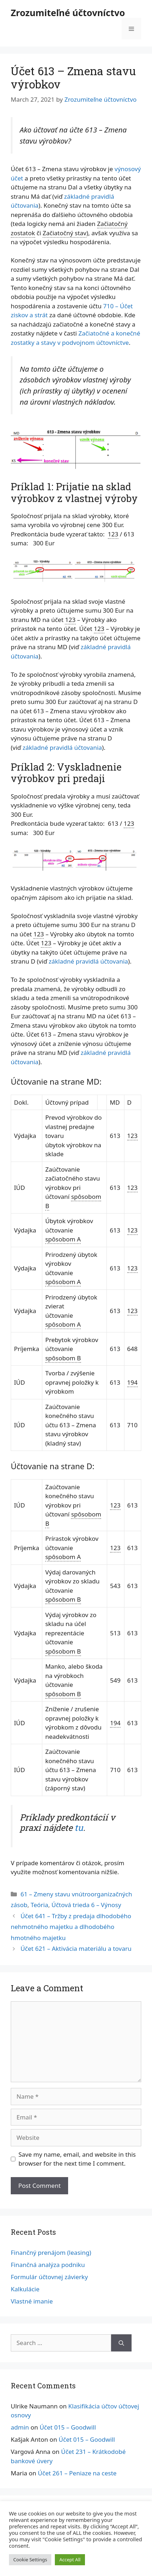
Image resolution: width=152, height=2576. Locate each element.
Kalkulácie (25, 2289)
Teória (39, 1905)
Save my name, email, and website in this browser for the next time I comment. (77, 2159)
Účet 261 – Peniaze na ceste (77, 2473)
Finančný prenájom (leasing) (51, 2252)
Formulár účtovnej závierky (49, 2277)
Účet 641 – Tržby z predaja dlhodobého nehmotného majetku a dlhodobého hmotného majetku (71, 1927)
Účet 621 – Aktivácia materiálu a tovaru (76, 1948)
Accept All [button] (69, 2559)
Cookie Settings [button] (30, 2559)
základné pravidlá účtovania (62, 747)
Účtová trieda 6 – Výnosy (86, 1905)
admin (20, 2427)
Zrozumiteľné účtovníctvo (68, 12)
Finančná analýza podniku (48, 2265)
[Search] (121, 2342)
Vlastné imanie (32, 2301)
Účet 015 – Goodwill (67, 2427)
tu (79, 1827)
